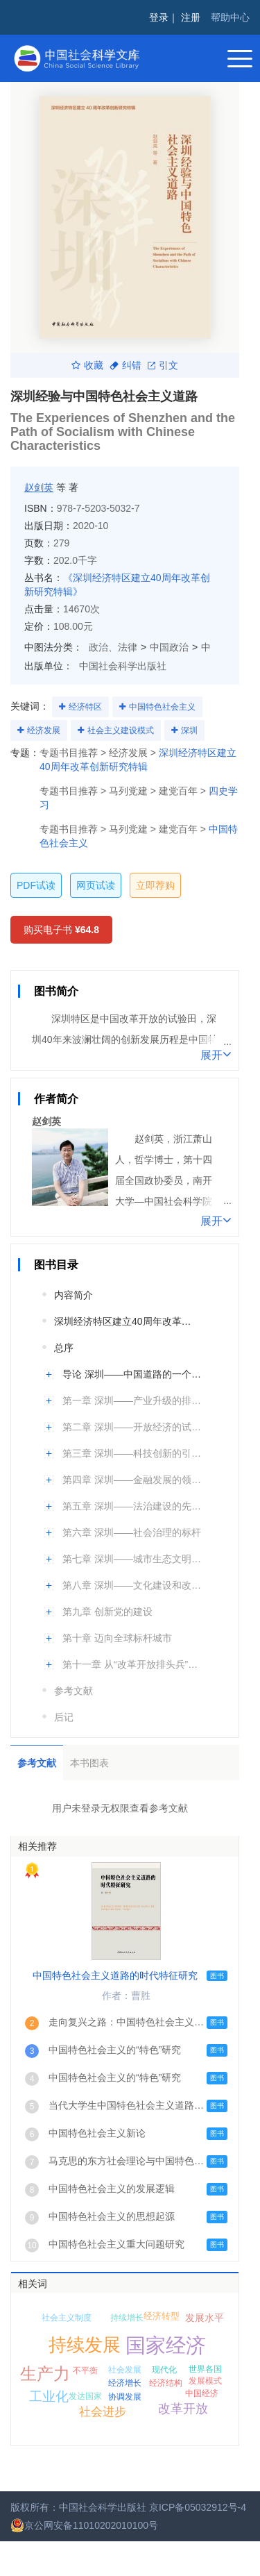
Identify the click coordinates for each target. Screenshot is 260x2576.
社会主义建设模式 (120, 730)
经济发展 (43, 730)
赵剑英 (38, 487)
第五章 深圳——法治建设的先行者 (133, 1506)
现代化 (164, 2370)
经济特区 (85, 707)
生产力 (45, 2373)
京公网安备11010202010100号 (84, 2525)
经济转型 (162, 2316)
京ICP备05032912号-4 (197, 2507)
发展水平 (204, 2317)
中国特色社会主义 (162, 707)
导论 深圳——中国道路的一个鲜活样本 (133, 1374)
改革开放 (183, 2409)
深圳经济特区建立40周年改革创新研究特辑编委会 (125, 1321)
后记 (63, 1717)
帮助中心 (230, 17)
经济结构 (165, 2383)
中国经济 (201, 2393)
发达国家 (85, 2396)
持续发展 (85, 2344)
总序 (63, 1347)
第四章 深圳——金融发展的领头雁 (133, 1479)
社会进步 (102, 2411)
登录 (158, 17)
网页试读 (95, 885)
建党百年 (178, 790)
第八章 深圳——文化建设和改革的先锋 (133, 1585)
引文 (163, 365)
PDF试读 (36, 885)
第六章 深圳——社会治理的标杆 (131, 1532)
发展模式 (205, 2381)
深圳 (189, 730)
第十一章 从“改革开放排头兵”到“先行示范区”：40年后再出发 (133, 1664)
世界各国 (205, 2369)
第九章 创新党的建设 (107, 1611)
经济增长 (124, 2383)
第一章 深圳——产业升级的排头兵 (133, 1400)
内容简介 (73, 1294)
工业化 (49, 2396)
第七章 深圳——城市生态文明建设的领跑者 (133, 1558)
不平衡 (85, 2370)
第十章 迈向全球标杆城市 (117, 1638)
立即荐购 (155, 885)
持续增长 (127, 2318)
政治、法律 (113, 647)
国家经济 (165, 2345)
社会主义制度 (67, 2318)
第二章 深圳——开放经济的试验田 (133, 1426)
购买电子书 (61, 929)
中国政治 (169, 647)
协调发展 (124, 2397)
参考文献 (73, 1690)
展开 (216, 1054)
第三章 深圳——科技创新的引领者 (133, 1453)
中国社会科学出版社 (122, 665)
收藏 (87, 365)
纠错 (125, 365)
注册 (190, 17)
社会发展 (124, 2370)
